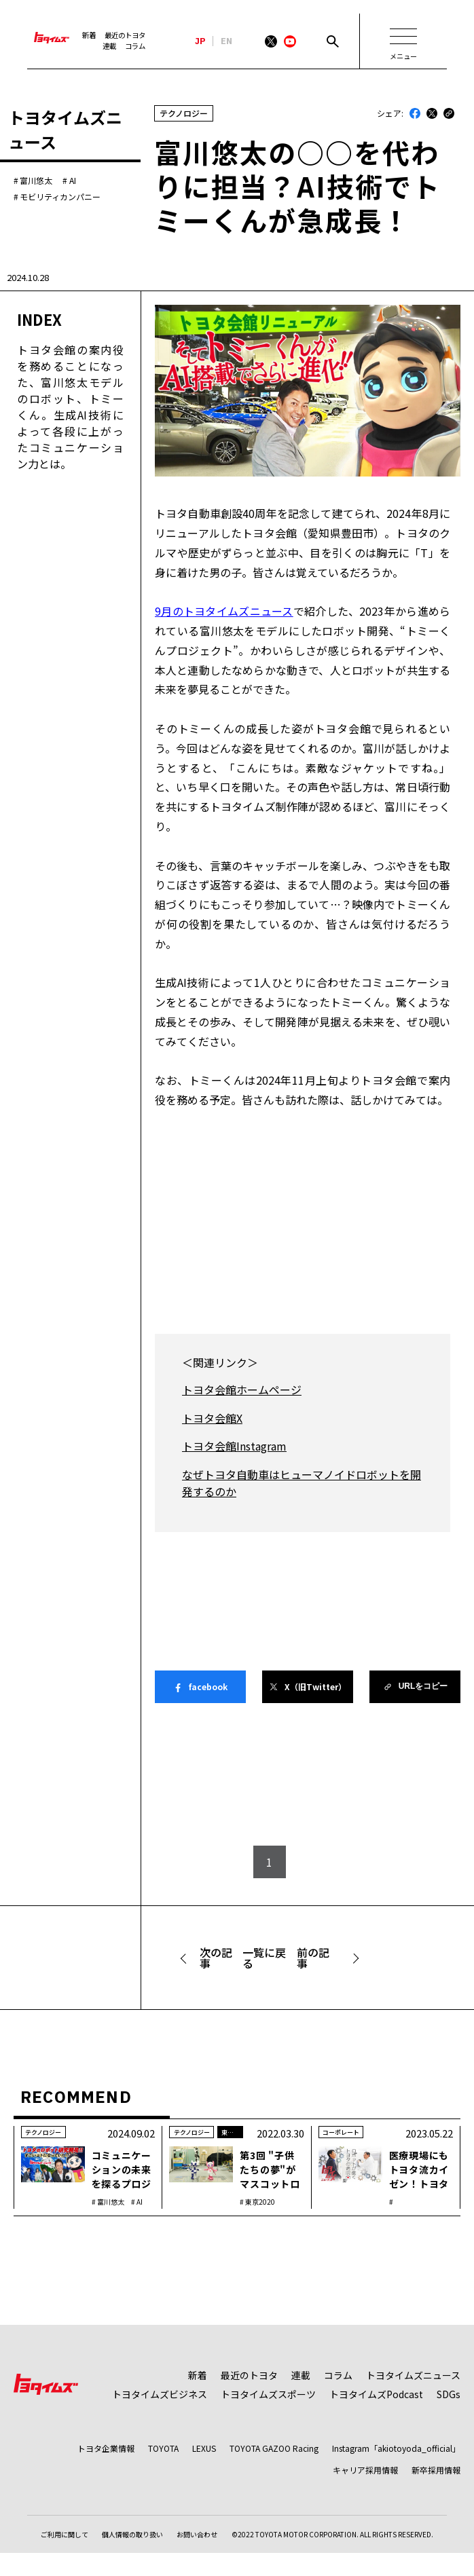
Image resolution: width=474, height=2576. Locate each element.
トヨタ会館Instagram (234, 1446)
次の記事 (216, 1957)
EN (226, 41)
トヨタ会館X (212, 1418)
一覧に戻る (264, 1957)
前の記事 (313, 1957)
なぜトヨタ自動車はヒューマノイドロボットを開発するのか (301, 1483)
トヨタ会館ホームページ (242, 1389)
